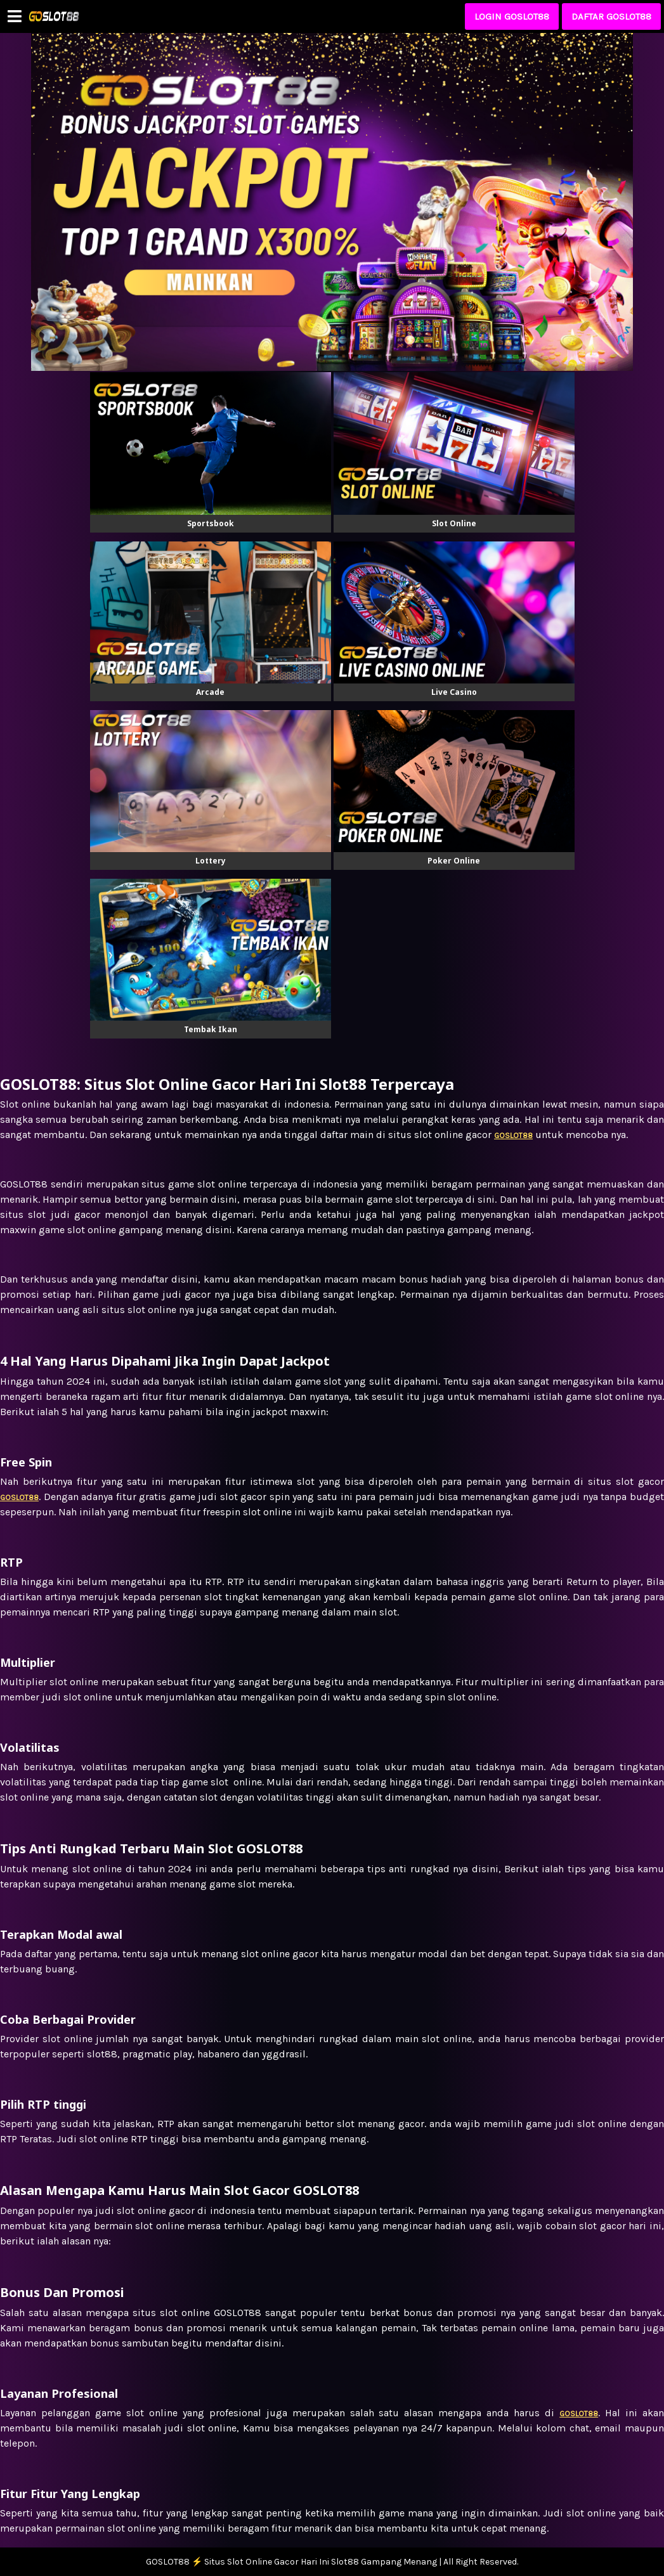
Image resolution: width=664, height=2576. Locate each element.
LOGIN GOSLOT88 (511, 16)
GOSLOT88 (578, 2413)
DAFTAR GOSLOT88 (611, 16)
